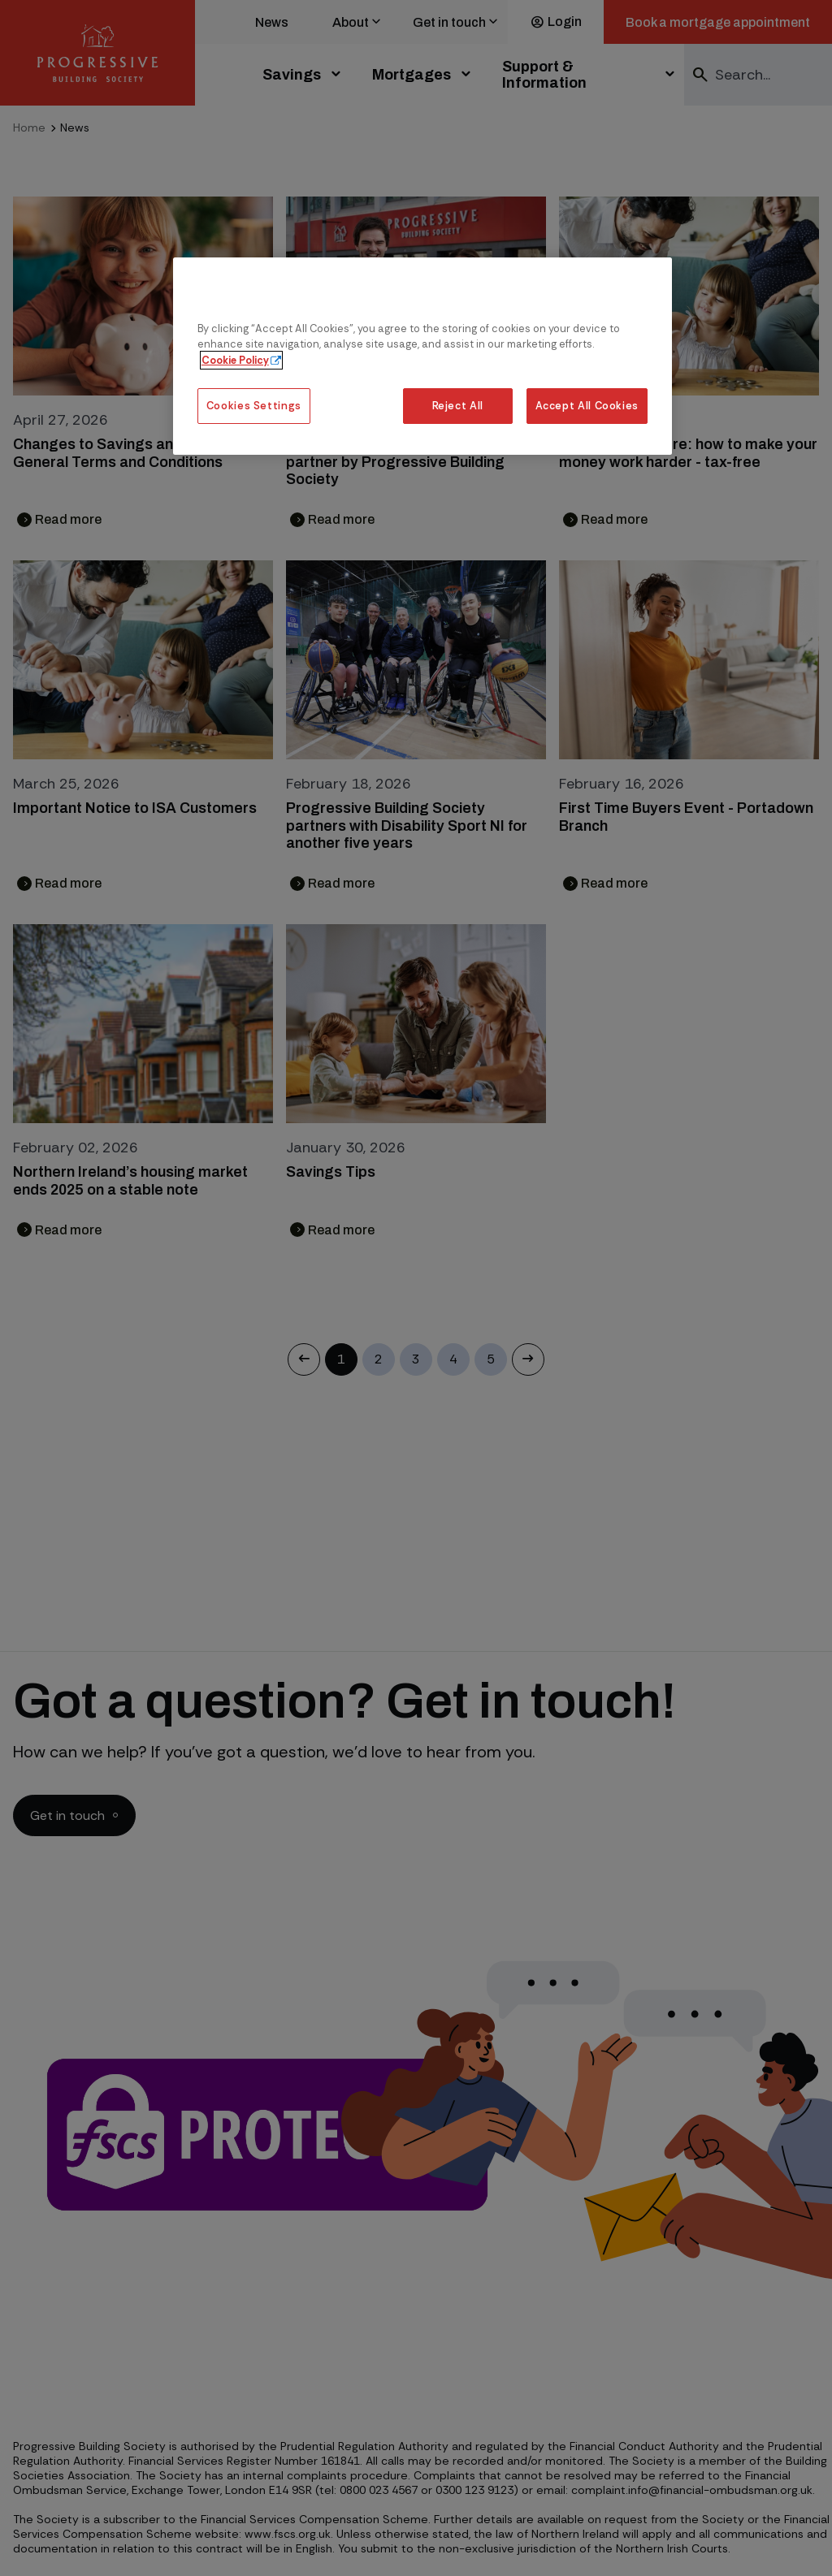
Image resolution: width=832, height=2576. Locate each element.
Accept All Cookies (587, 406)
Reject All (457, 406)
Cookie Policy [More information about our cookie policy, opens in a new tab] (235, 360)
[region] (422, 356)
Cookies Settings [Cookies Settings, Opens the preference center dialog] (253, 406)
